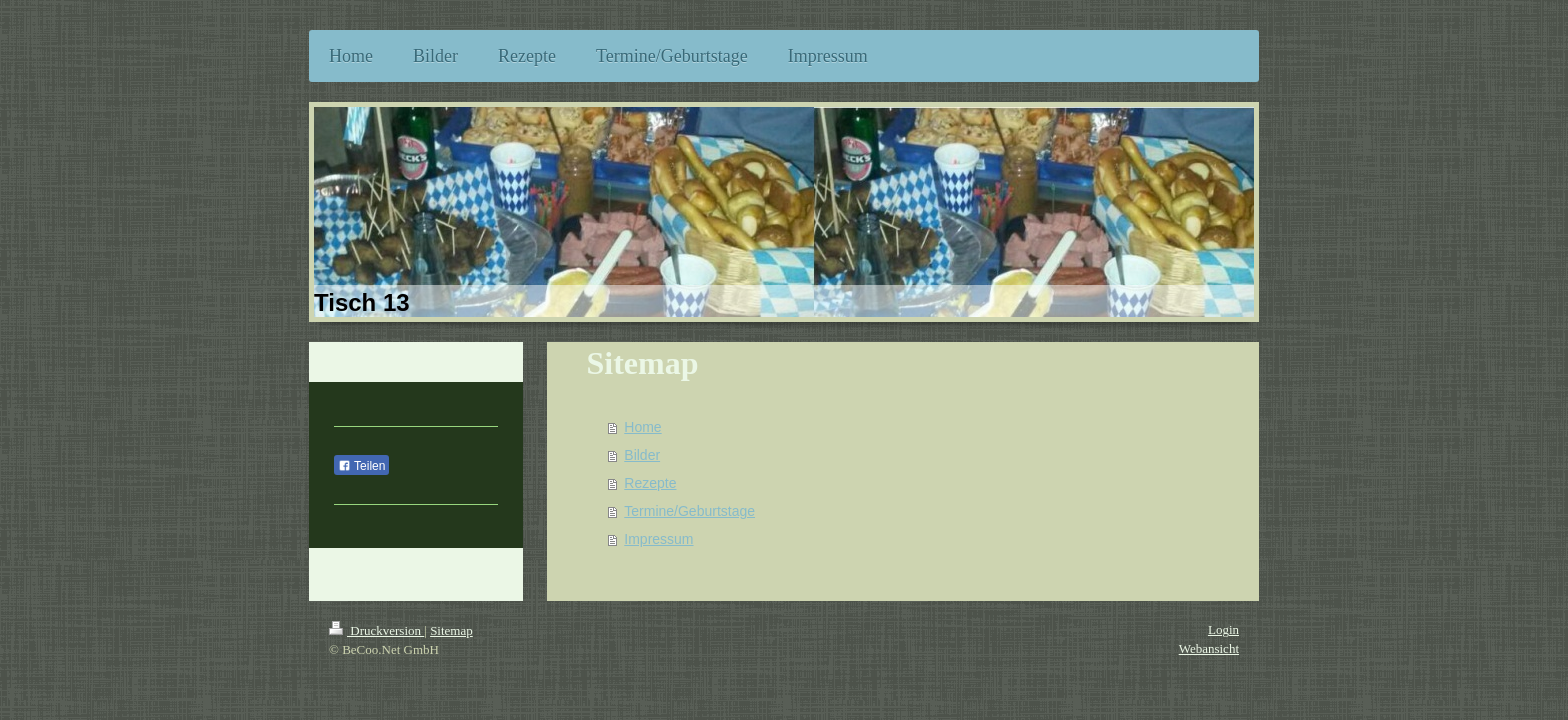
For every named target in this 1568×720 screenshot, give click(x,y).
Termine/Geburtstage (689, 511)
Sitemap (451, 630)
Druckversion (376, 630)
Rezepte (650, 483)
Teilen (361, 466)
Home (642, 427)
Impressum (658, 539)
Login (1223, 629)
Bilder (642, 455)
